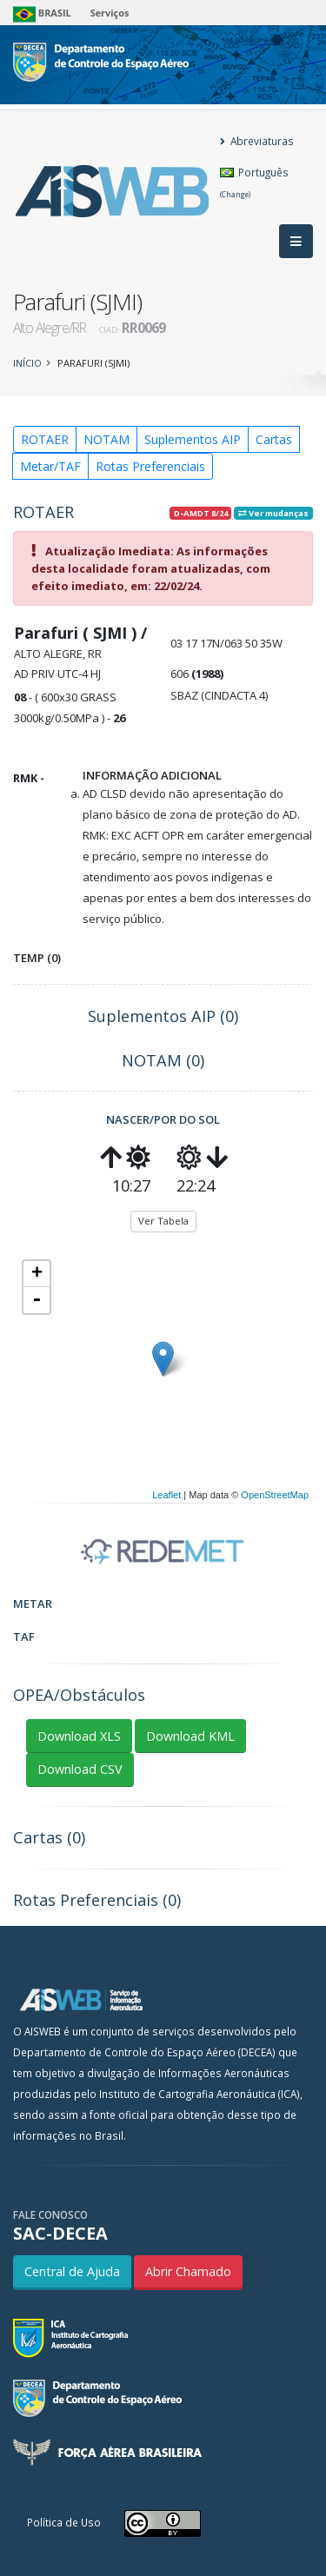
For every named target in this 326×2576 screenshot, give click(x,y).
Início (27, 362)
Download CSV (80, 1769)
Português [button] (254, 182)
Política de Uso (64, 2522)
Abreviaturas (257, 141)
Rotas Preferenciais (150, 466)
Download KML (190, 1736)
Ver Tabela (163, 1220)
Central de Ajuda (72, 2271)
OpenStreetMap (275, 1495)
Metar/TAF (50, 466)
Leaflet (166, 1495)
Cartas (274, 439)
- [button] (36, 1300)
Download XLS (79, 1736)
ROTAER (45, 439)
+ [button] (37, 1274)
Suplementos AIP (192, 439)
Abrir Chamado (188, 2271)
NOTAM (106, 439)
